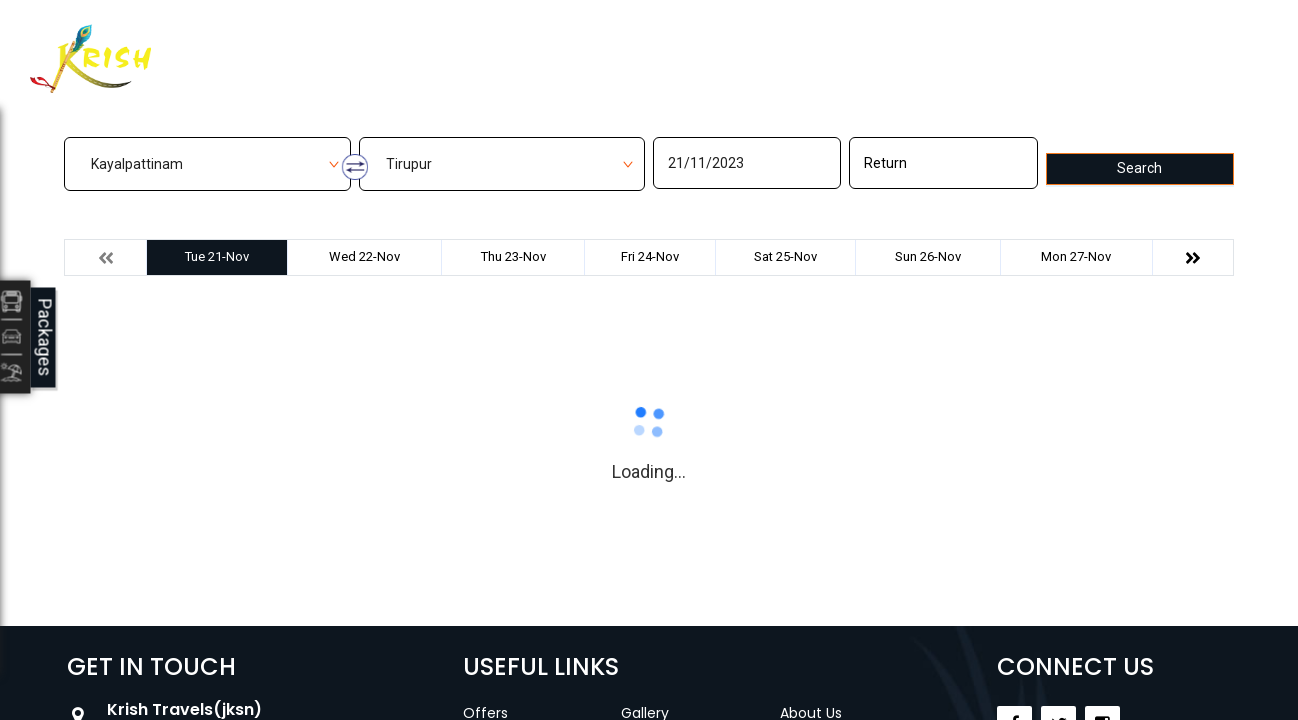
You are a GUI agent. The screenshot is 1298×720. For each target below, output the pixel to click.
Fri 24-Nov (650, 256)
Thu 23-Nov (513, 256)
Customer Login (970, 47)
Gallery (683, 46)
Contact (780, 46)
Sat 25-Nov (785, 256)
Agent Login (1131, 42)
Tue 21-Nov (217, 256)
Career (877, 46)
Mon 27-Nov (1076, 256)
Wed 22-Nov (364, 256)
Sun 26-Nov (928, 256)
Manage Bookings (548, 46)
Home (417, 46)
